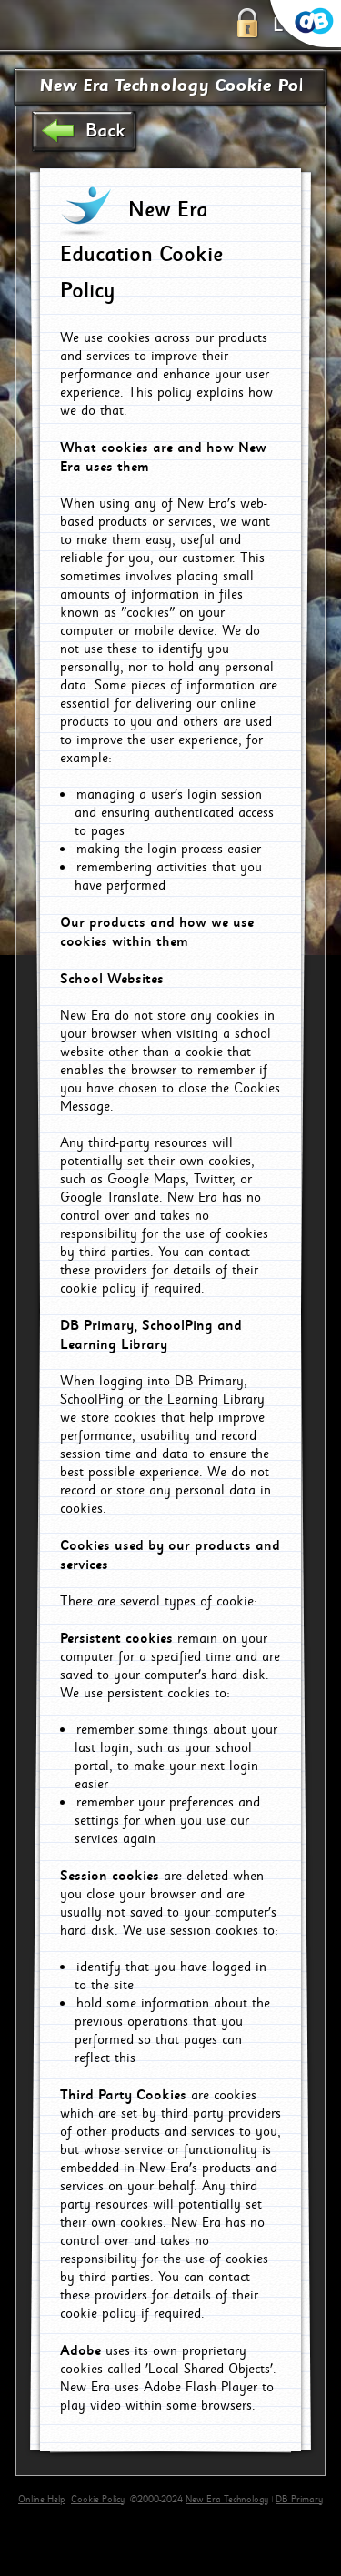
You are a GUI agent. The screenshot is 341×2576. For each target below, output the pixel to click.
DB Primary (299, 2499)
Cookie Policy (98, 2499)
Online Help (41, 2499)
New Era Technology (227, 2499)
